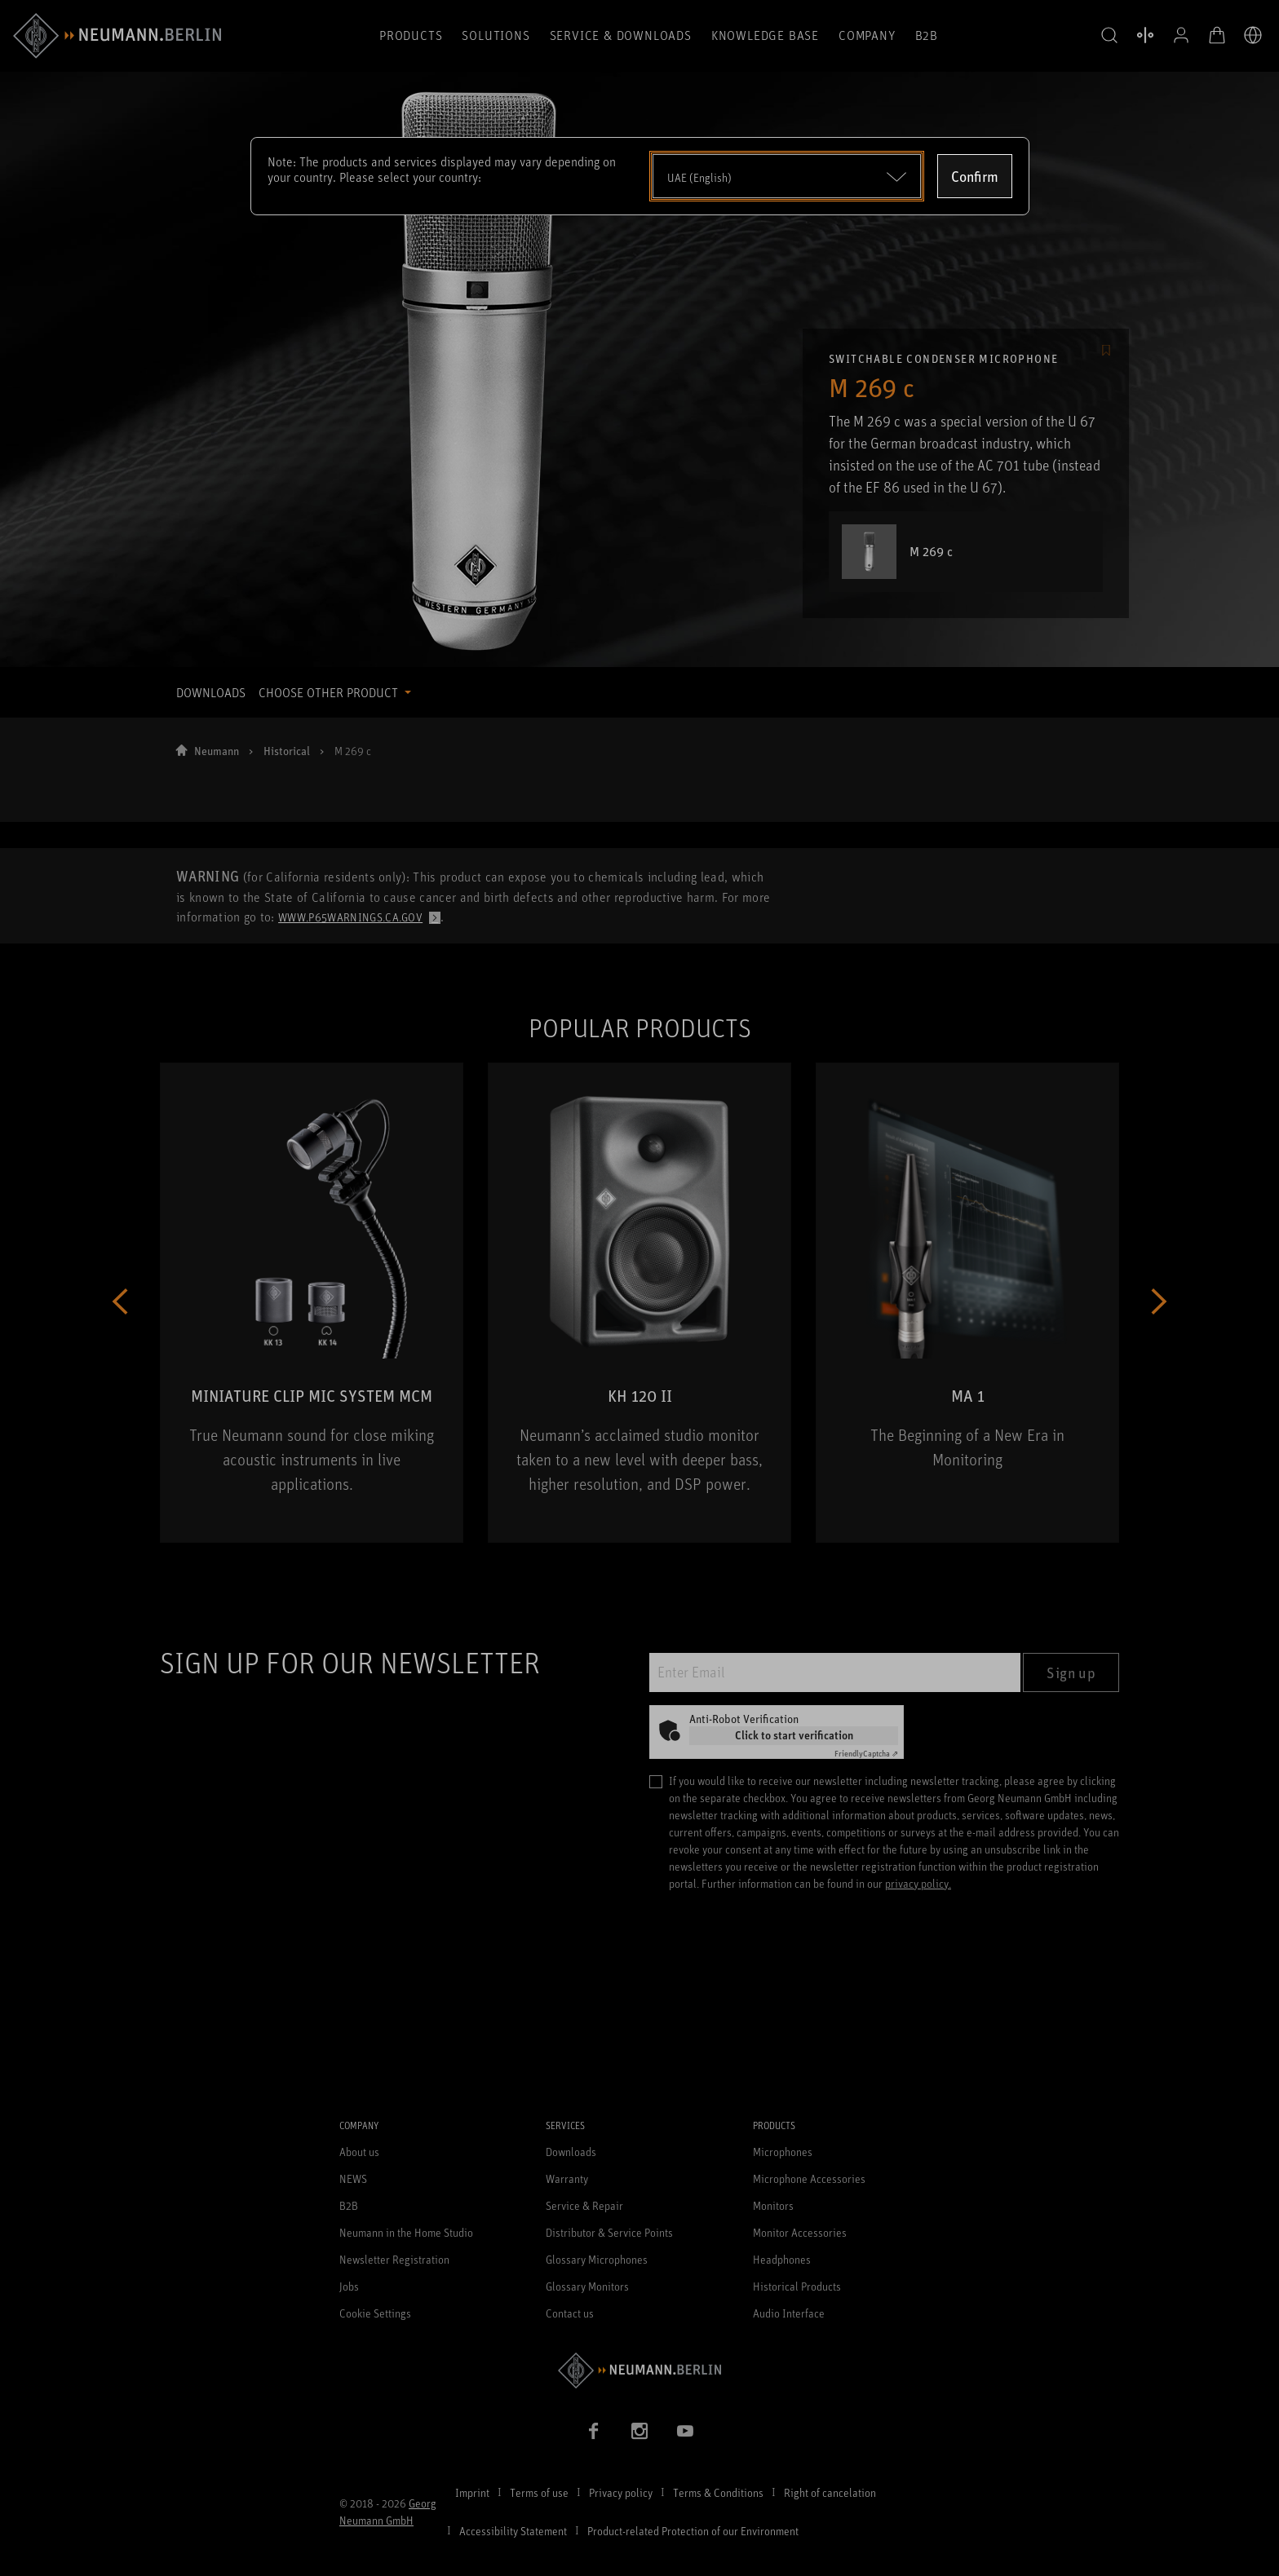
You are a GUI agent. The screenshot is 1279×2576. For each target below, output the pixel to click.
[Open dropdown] (787, 176)
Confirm (974, 176)
